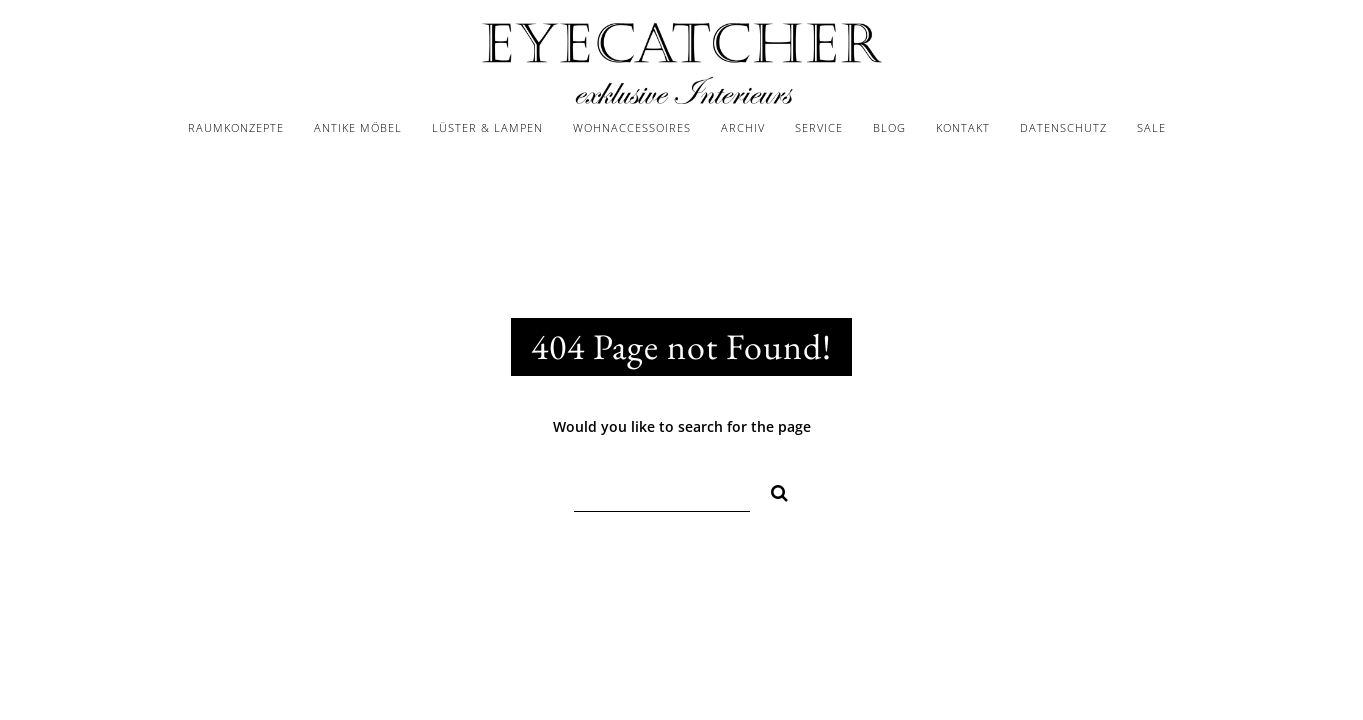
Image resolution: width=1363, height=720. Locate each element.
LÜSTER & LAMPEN (487, 127)
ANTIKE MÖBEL (358, 127)
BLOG (889, 127)
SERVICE (819, 127)
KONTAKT (963, 127)
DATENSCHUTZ (1063, 127)
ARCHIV (743, 127)
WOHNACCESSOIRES (632, 127)
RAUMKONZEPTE (236, 127)
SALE (1151, 127)
